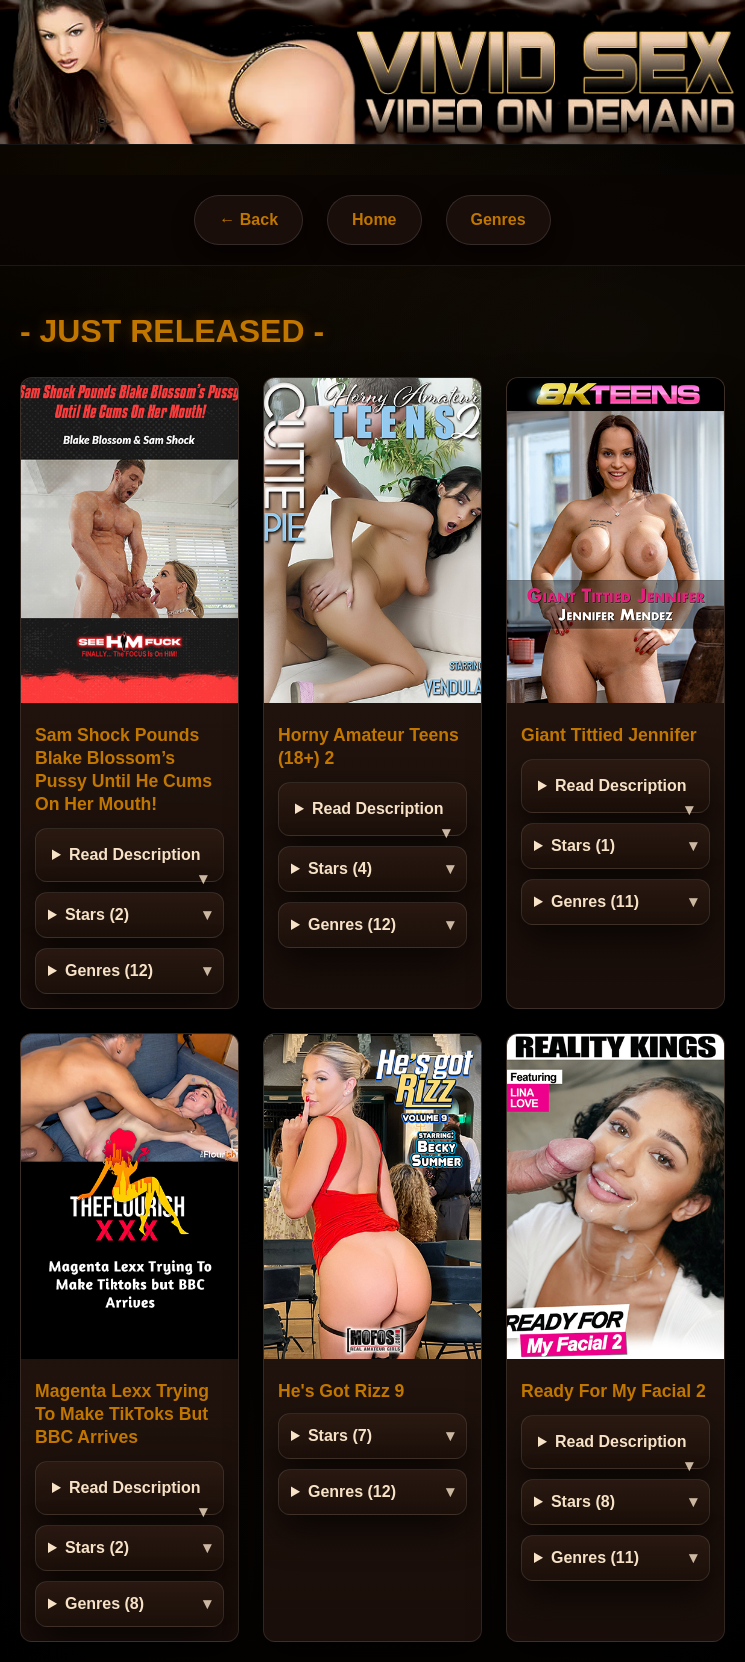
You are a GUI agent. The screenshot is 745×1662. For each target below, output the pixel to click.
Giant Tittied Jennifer (609, 735)
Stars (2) (97, 914)
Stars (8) (583, 1501)
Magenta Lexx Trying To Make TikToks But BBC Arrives (122, 1414)
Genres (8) (104, 1603)
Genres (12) (109, 970)
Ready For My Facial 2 (613, 1391)
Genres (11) (595, 901)
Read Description (135, 854)
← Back (248, 219)
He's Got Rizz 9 (341, 1391)
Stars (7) (340, 1435)
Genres (498, 219)
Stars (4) (340, 868)
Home (374, 219)
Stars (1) (583, 845)
